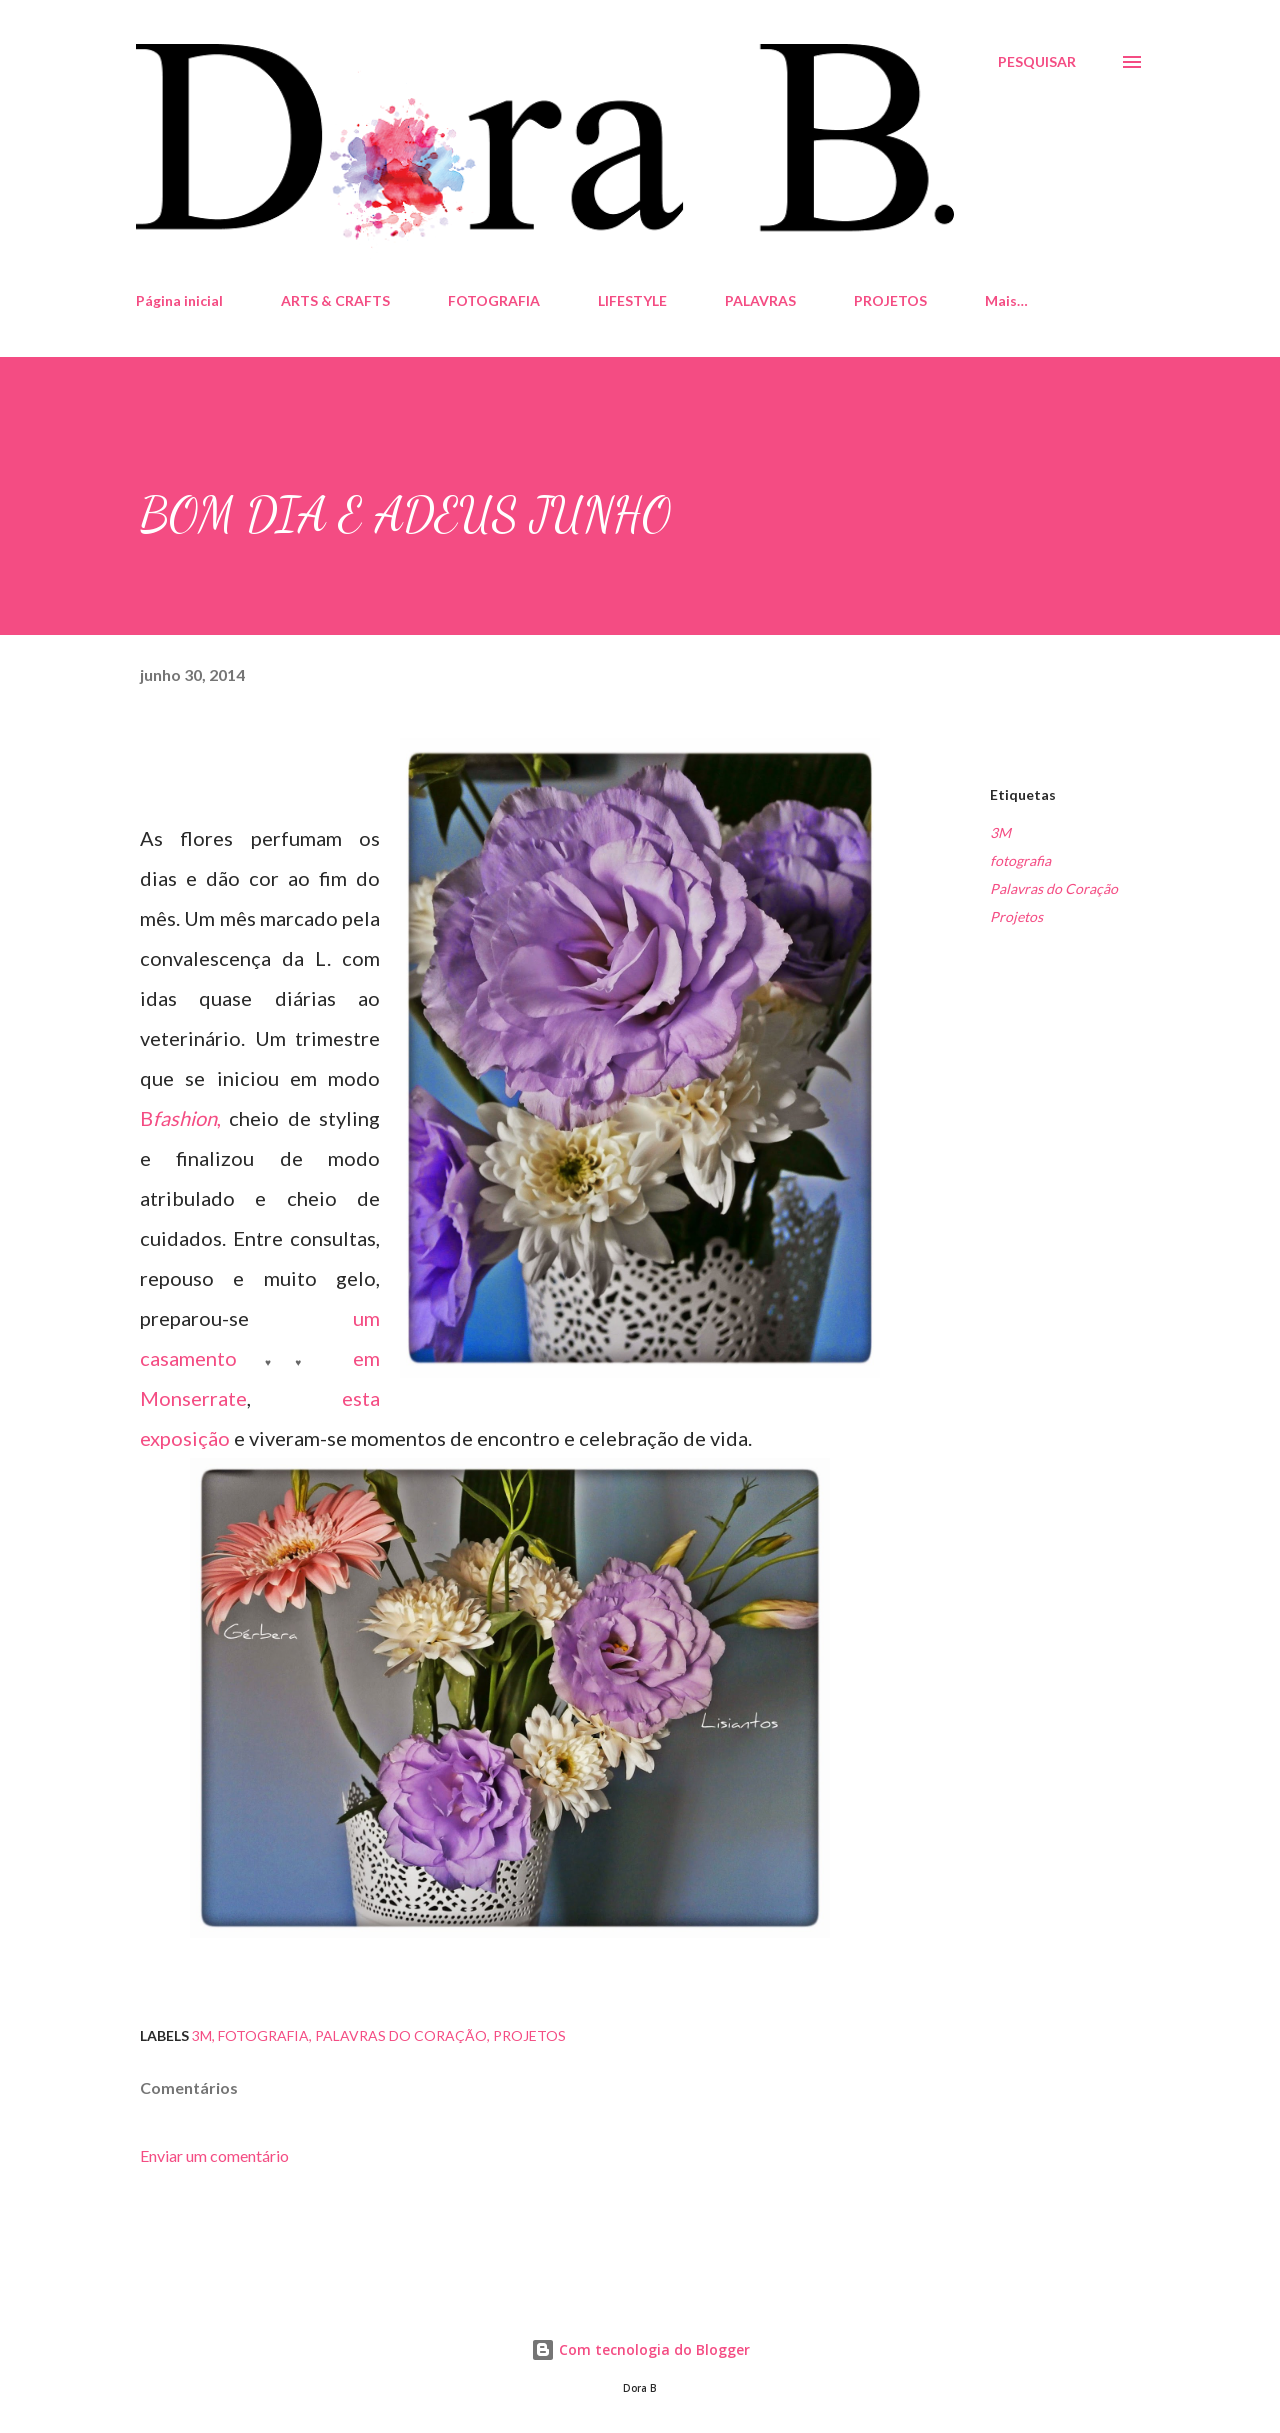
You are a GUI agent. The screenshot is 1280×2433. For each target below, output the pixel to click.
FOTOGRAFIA (494, 300)
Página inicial (179, 300)
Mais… (1006, 300)
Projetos (1016, 916)
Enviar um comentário (214, 2155)
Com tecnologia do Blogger (640, 2349)
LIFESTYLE (632, 300)
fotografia (1020, 860)
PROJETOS (890, 300)
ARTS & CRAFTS (335, 300)
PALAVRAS (760, 300)
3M (1000, 832)
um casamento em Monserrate (260, 1358)
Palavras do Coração (1054, 888)
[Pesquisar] (1037, 62)
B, (180, 1118)
